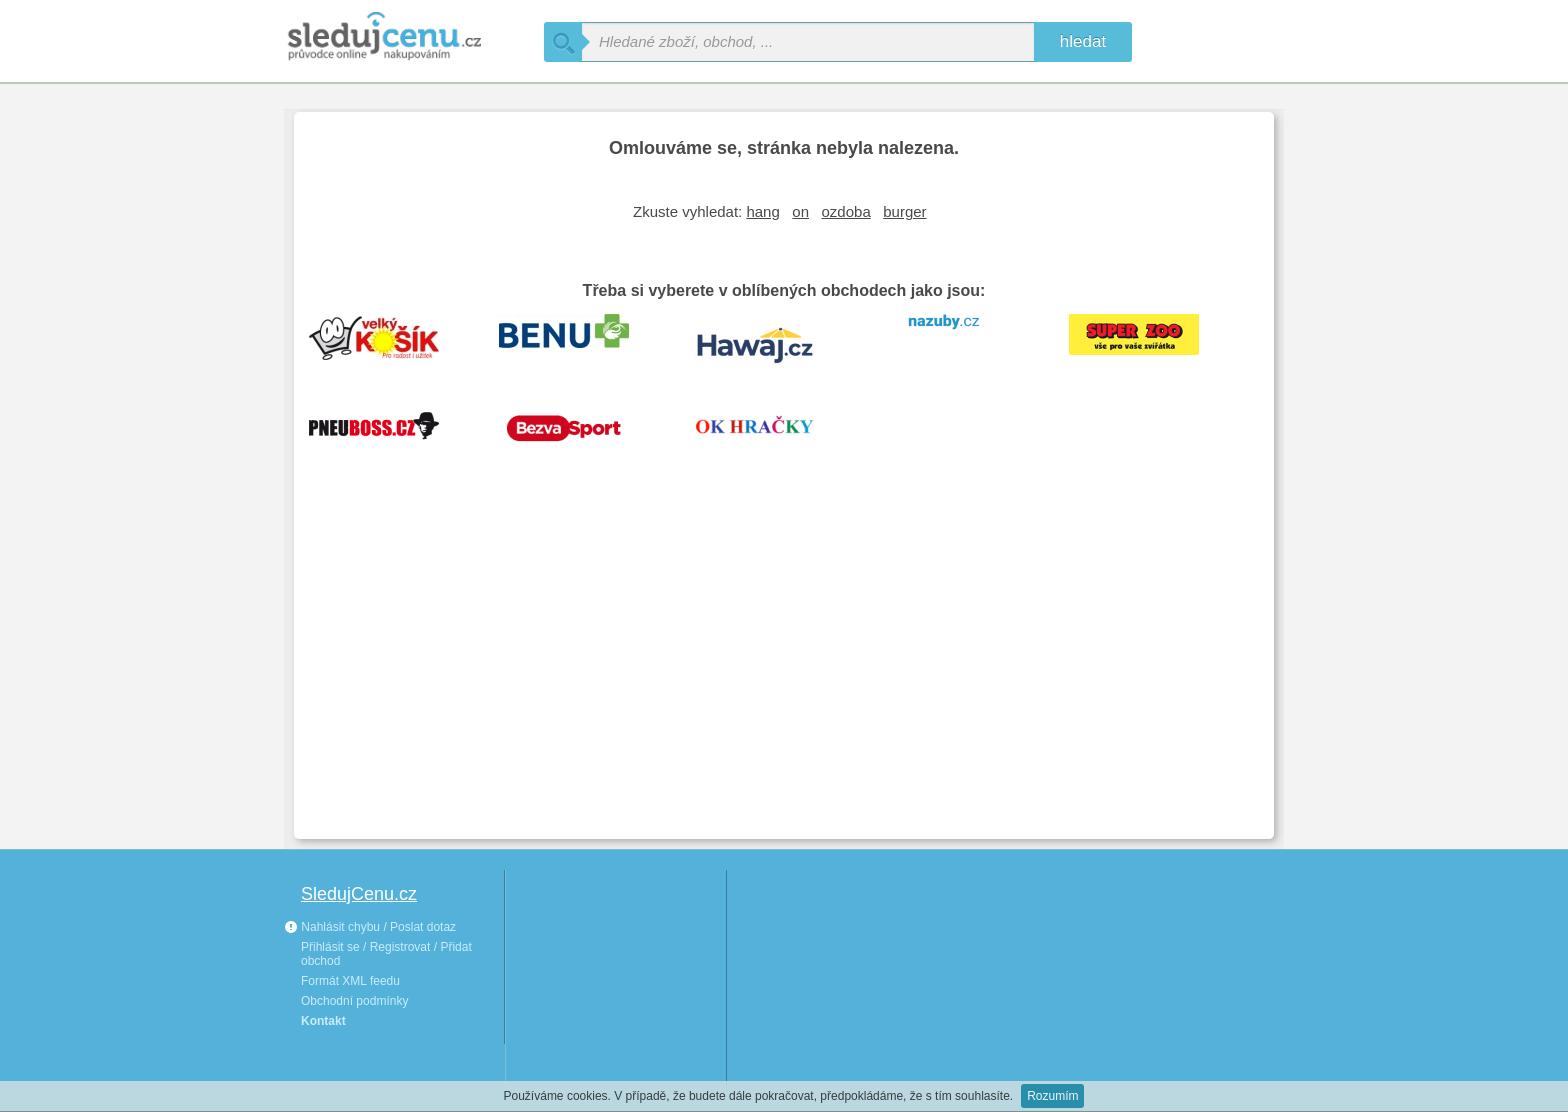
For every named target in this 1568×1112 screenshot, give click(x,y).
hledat (1083, 41)
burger (904, 211)
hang (762, 211)
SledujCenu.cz (359, 894)
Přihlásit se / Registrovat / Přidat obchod (386, 954)
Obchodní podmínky (354, 1001)
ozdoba (846, 211)
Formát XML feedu (350, 981)
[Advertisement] (784, 674)
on (800, 211)
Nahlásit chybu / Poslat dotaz (370, 927)
